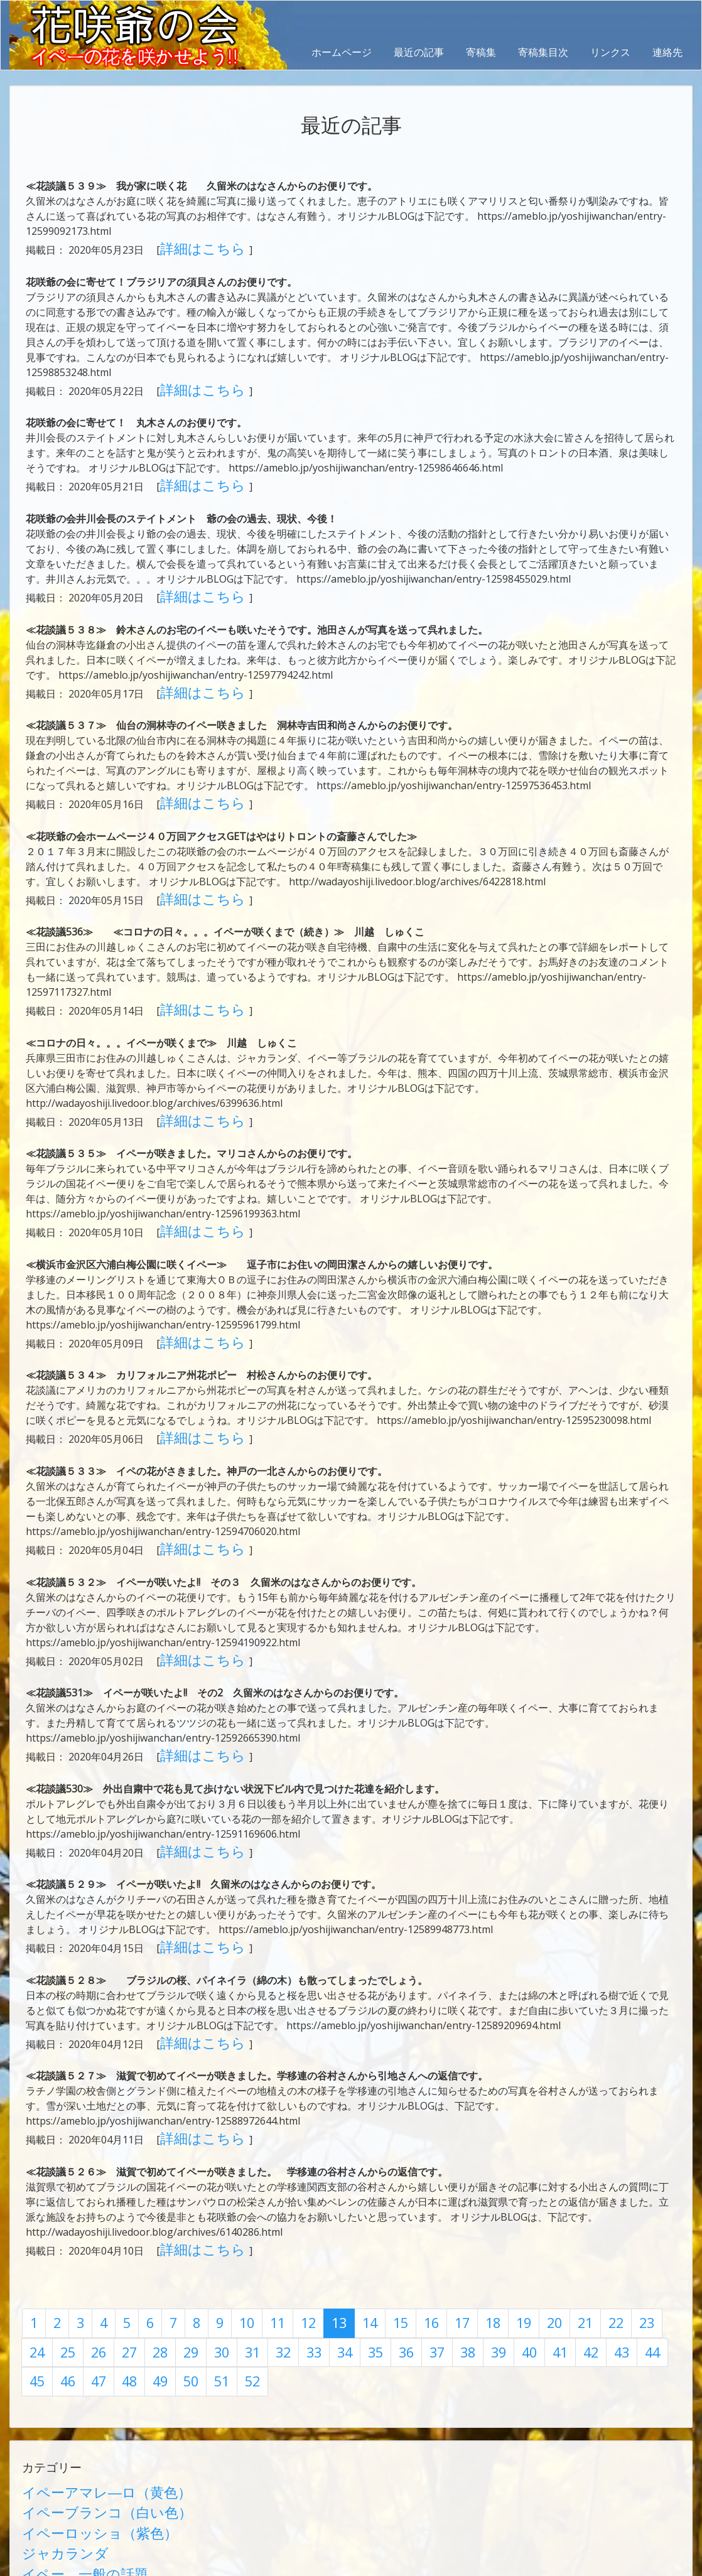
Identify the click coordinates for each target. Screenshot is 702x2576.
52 (62, 2261)
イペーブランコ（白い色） (82, 2381)
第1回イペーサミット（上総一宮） (100, 2502)
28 (62, 2237)
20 (498, 2213)
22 (552, 2213)
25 (633, 2213)
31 (143, 2237)
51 (35, 2261)
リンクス (610, 52)
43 (467, 2237)
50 (656, 2237)
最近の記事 (419, 52)
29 (89, 2237)
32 (170, 2237)
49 (629, 2237)
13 (309, 2213)
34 (224, 2237)
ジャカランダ (52, 2411)
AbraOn (221, 2553)
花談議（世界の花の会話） (82, 2457)
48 (602, 2237)
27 (35, 2237)
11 (255, 2213)
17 (417, 2213)
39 (359, 2237)
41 (413, 2237)
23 (579, 2213)
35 (251, 2237)
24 (606, 2213)
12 (282, 2213)
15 (363, 2213)
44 (494, 2237)
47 (575, 2237)
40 (386, 2237)
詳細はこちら (191, 246)
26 (660, 2213)
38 (332, 2237)
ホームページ (341, 52)
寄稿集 (481, 52)
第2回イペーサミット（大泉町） (95, 2517)
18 (444, 2213)
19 (471, 2213)
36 (278, 2237)
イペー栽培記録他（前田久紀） (92, 2487)
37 (305, 2237)
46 (548, 2237)
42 (440, 2237)
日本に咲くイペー (62, 2442)
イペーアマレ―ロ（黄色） (82, 2366)
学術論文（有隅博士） (72, 2472)
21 (525, 2213)
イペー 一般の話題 (67, 2426)
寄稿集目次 (543, 52)
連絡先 (667, 52)
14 (336, 2213)
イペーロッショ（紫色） (77, 2396)
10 (228, 2213)
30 (116, 2237)
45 (521, 2237)
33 (197, 2237)
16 (390, 2213)
